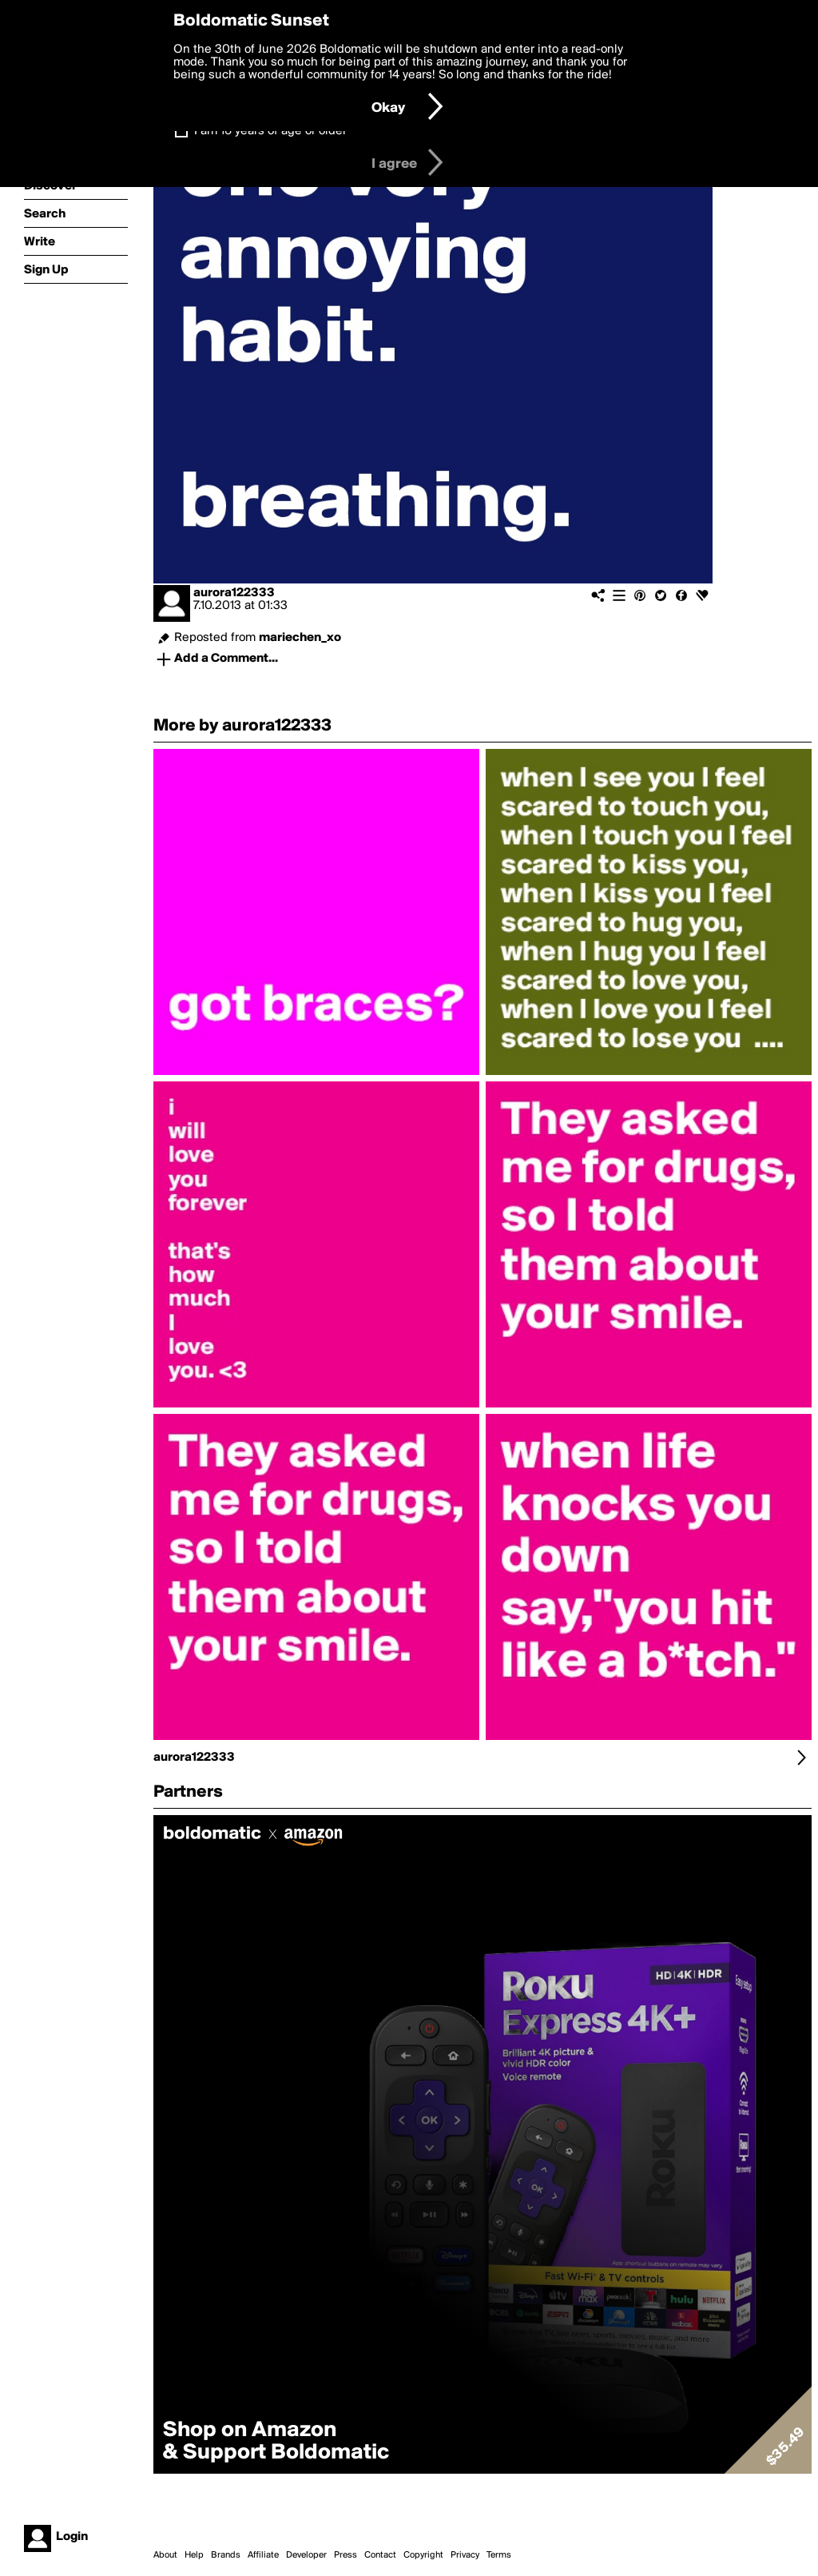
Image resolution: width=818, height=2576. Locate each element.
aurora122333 (234, 593)
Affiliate (263, 2555)
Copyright (423, 2555)
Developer (306, 2555)
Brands (225, 2555)
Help (194, 2555)
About (165, 2555)
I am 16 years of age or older (270, 131)
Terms (498, 2555)
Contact (380, 2555)
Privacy (465, 2555)
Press (345, 2555)
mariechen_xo (300, 637)
